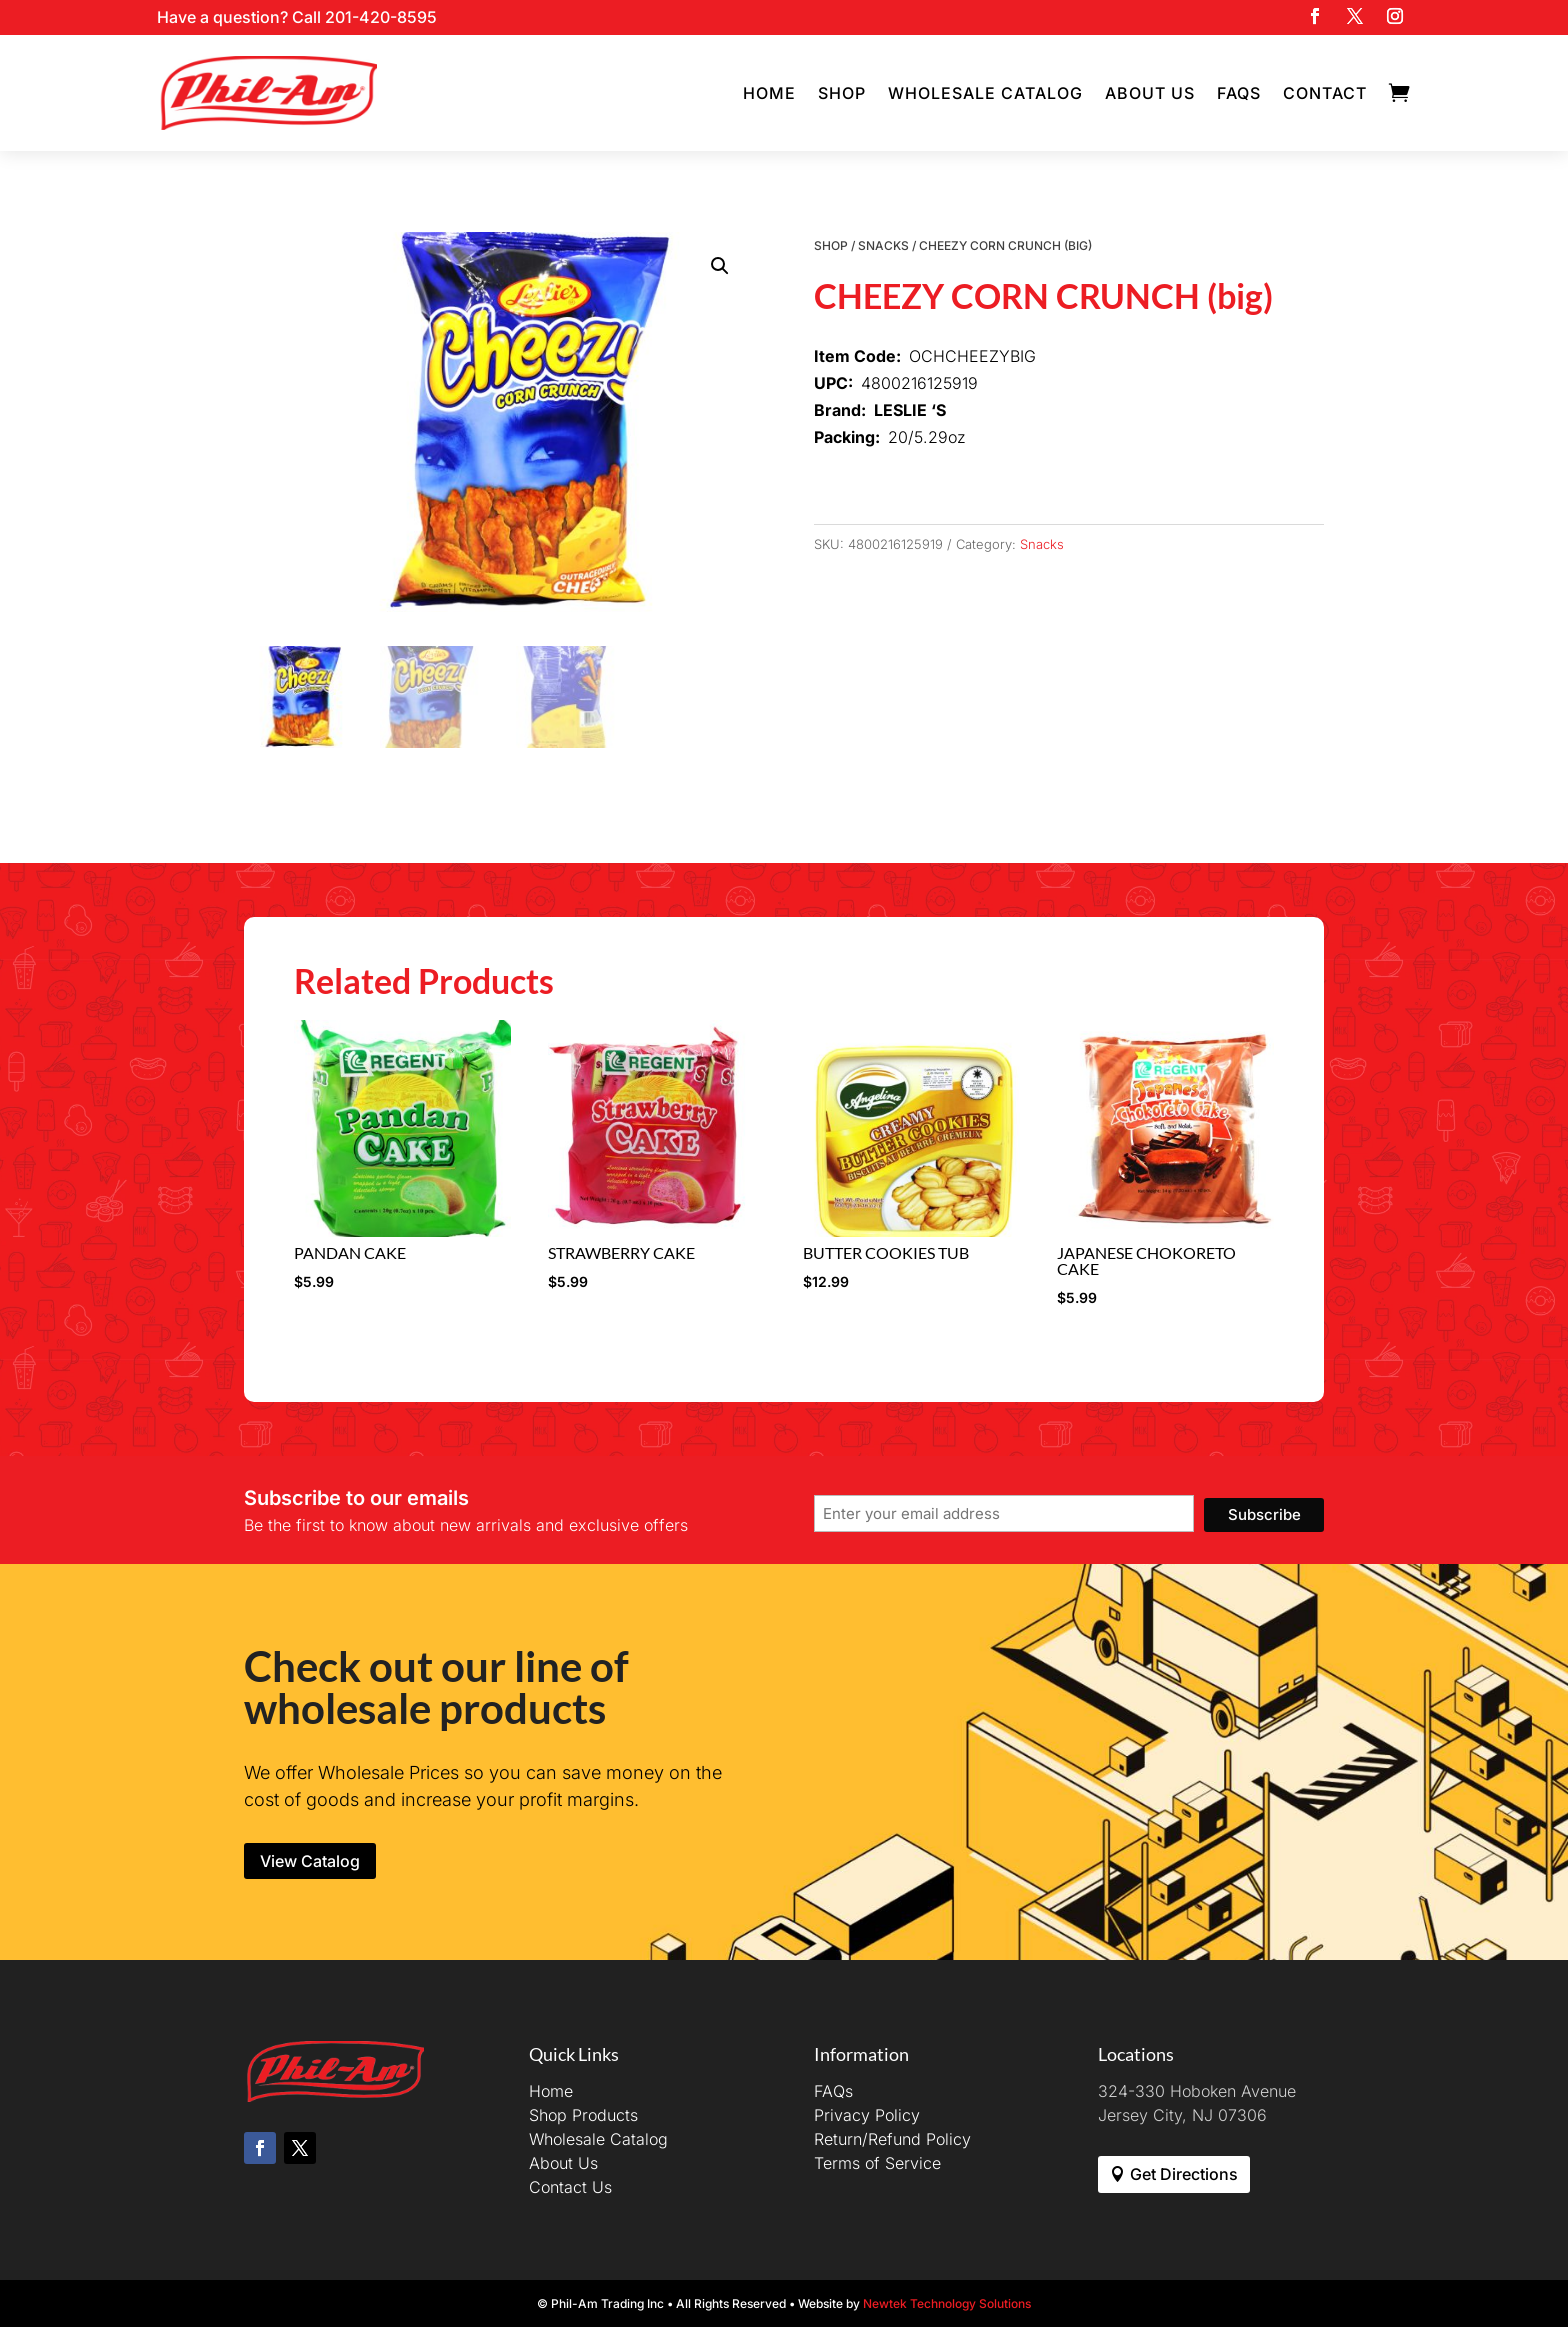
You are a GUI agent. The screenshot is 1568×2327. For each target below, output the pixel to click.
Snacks (883, 245)
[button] (720, 266)
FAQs (1239, 93)
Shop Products (583, 2115)
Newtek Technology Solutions (947, 2303)
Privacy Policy (867, 2115)
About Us (1150, 93)
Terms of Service (877, 2163)
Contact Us (570, 2187)
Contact (1325, 93)
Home (769, 93)
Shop (842, 93)
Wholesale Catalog (985, 93)
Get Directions (1184, 2174)
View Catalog (310, 1861)
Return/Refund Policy (892, 2139)
